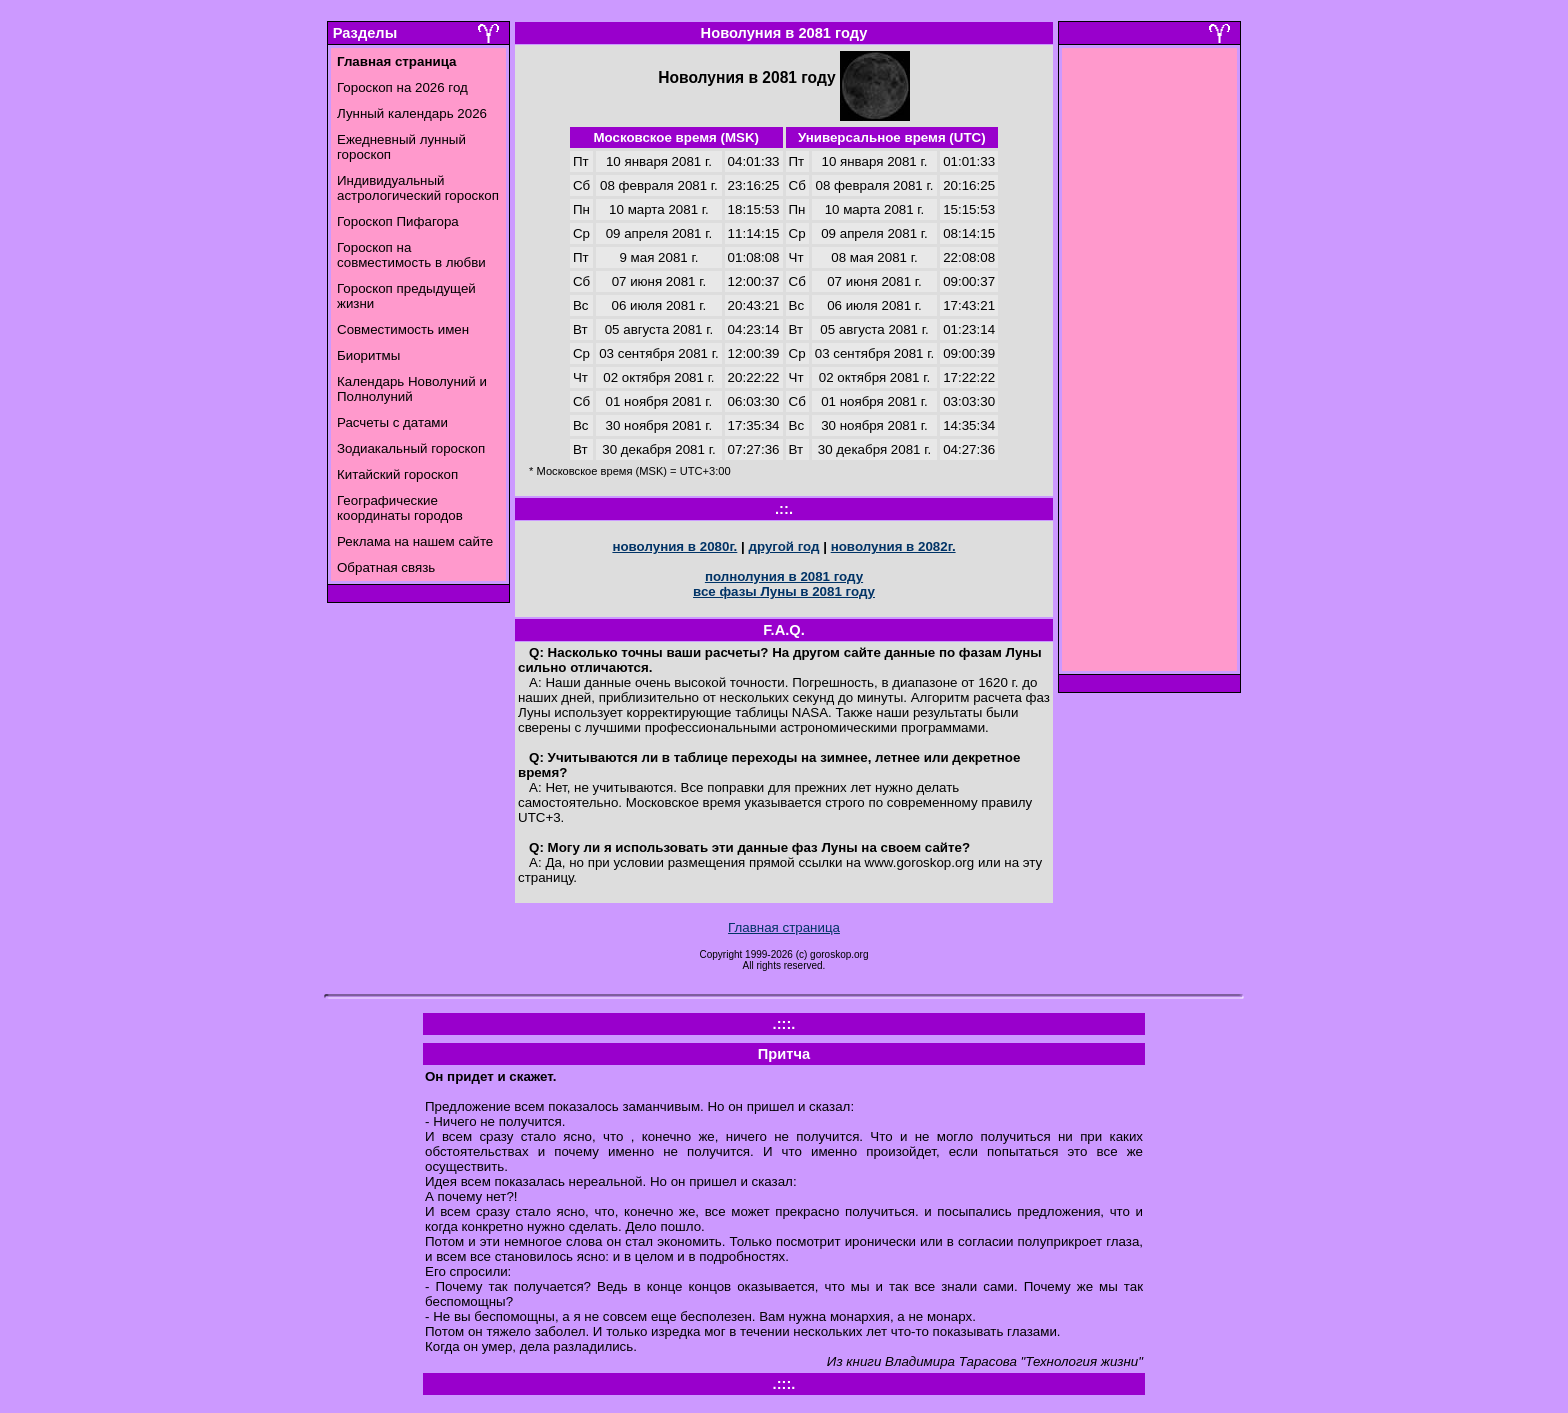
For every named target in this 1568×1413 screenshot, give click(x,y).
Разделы (365, 33)
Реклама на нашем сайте (415, 541)
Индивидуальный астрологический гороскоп (418, 188)
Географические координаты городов (400, 508)
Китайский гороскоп (397, 474)
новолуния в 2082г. (893, 546)
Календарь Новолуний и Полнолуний (412, 389)
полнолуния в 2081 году (784, 576)
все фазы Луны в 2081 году (784, 591)
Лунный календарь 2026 (412, 113)
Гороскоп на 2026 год (402, 87)
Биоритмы (368, 355)
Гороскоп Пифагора (398, 221)
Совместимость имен (403, 329)
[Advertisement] (1150, 365)
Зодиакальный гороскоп (411, 448)
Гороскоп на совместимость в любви (411, 255)
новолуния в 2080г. (674, 546)
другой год (783, 546)
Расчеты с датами (392, 422)
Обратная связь (386, 567)
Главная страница (784, 927)
